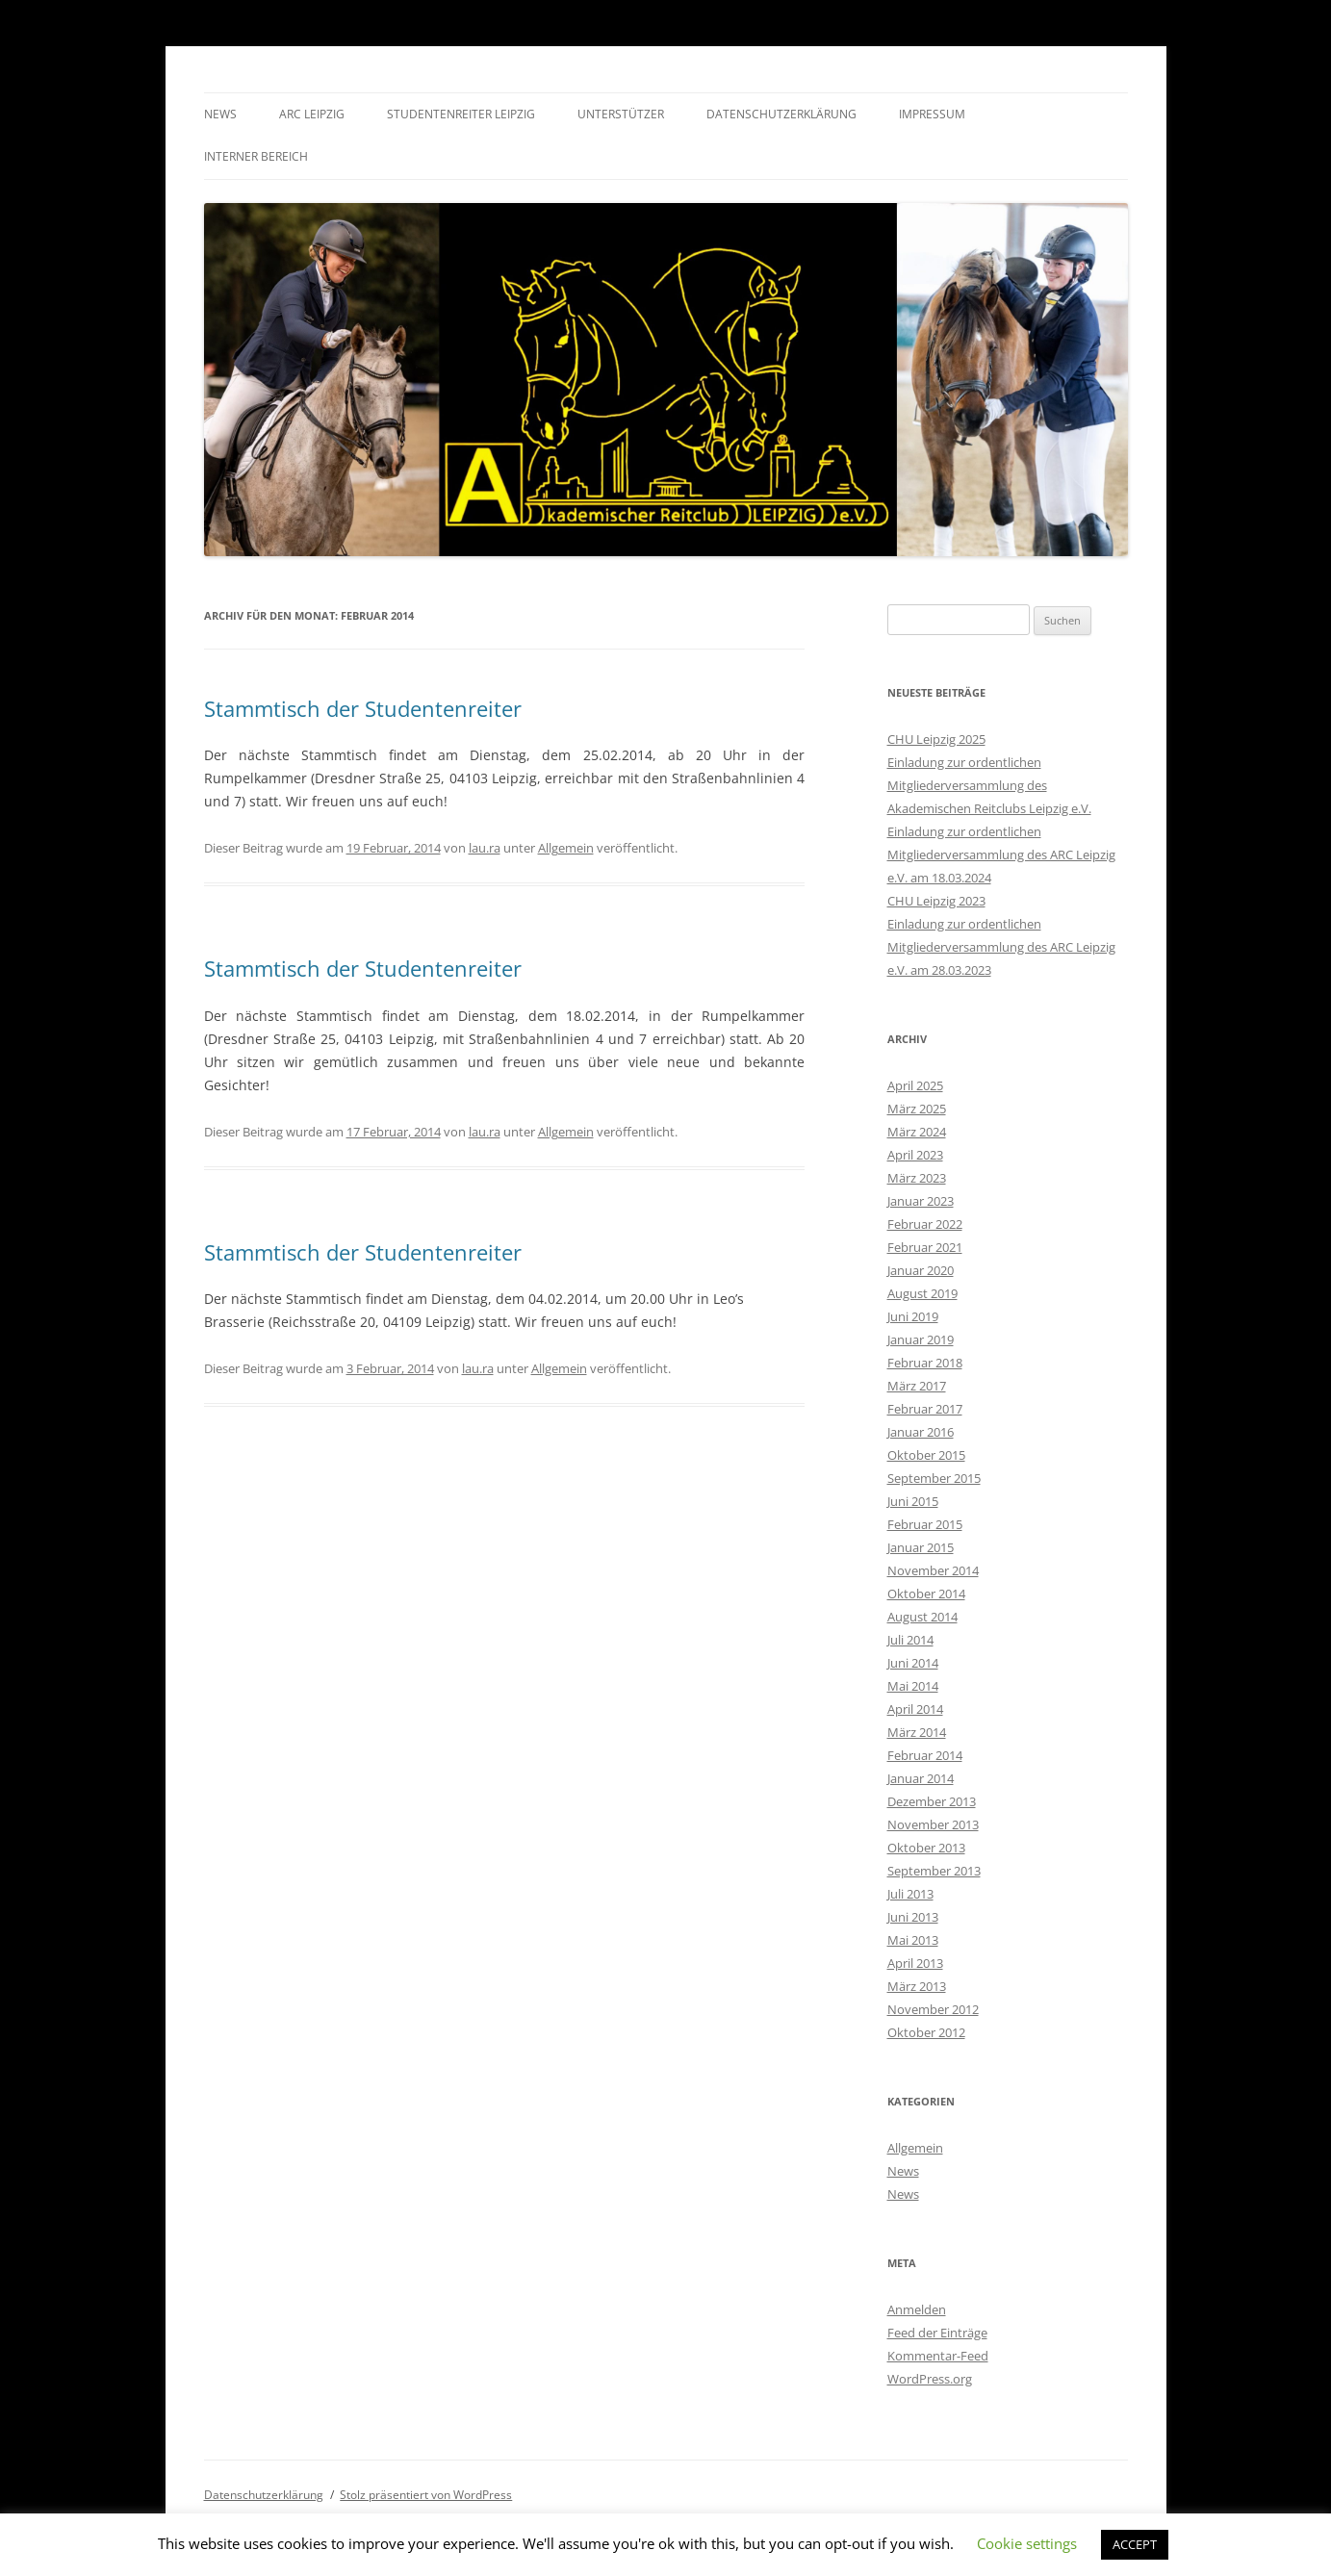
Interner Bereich (256, 156)
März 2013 (916, 1986)
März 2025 (916, 1108)
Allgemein (566, 847)
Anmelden (916, 2309)
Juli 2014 (910, 1639)
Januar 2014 (920, 1778)
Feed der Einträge (937, 2332)
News (220, 114)
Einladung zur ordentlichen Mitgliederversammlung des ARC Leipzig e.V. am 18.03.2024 (1001, 854)
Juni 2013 (912, 1917)
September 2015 (934, 1478)
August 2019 (922, 1293)
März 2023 (916, 1177)
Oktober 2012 (926, 2032)
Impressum (932, 114)
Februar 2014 (924, 1755)
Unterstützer (620, 114)
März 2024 (916, 1131)
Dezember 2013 (931, 1801)
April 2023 (915, 1154)
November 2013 (933, 1824)
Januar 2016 (920, 1432)
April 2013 (915, 1963)
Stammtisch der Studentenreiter (363, 708)
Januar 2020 (920, 1270)
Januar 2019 (920, 1339)
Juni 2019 (912, 1316)
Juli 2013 (910, 1893)
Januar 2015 (920, 1547)
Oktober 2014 (926, 1593)
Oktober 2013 (926, 1847)
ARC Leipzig (312, 114)
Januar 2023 (920, 1201)
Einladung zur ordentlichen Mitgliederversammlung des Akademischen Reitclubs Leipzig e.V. (989, 785)
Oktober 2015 (926, 1455)
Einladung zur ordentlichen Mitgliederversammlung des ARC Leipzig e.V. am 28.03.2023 (1001, 947)
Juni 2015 (912, 1501)
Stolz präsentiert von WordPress (426, 2495)
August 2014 (922, 1616)
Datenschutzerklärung (781, 114)
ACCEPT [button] (1135, 2544)
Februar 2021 (924, 1247)
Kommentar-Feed (937, 2355)
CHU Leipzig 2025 (936, 739)
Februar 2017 (924, 1408)
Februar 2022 (924, 1224)
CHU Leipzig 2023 (936, 900)
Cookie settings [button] (1027, 2543)
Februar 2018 (924, 1362)
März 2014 (916, 1732)
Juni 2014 (912, 1662)
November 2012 (933, 2009)
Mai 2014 (912, 1686)
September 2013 (934, 1870)
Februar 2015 (924, 1524)
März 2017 (916, 1385)
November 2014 (933, 1570)
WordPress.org (929, 2378)
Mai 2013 (912, 1940)
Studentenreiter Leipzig (461, 114)
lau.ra (484, 847)
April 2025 (915, 1085)
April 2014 (915, 1709)
